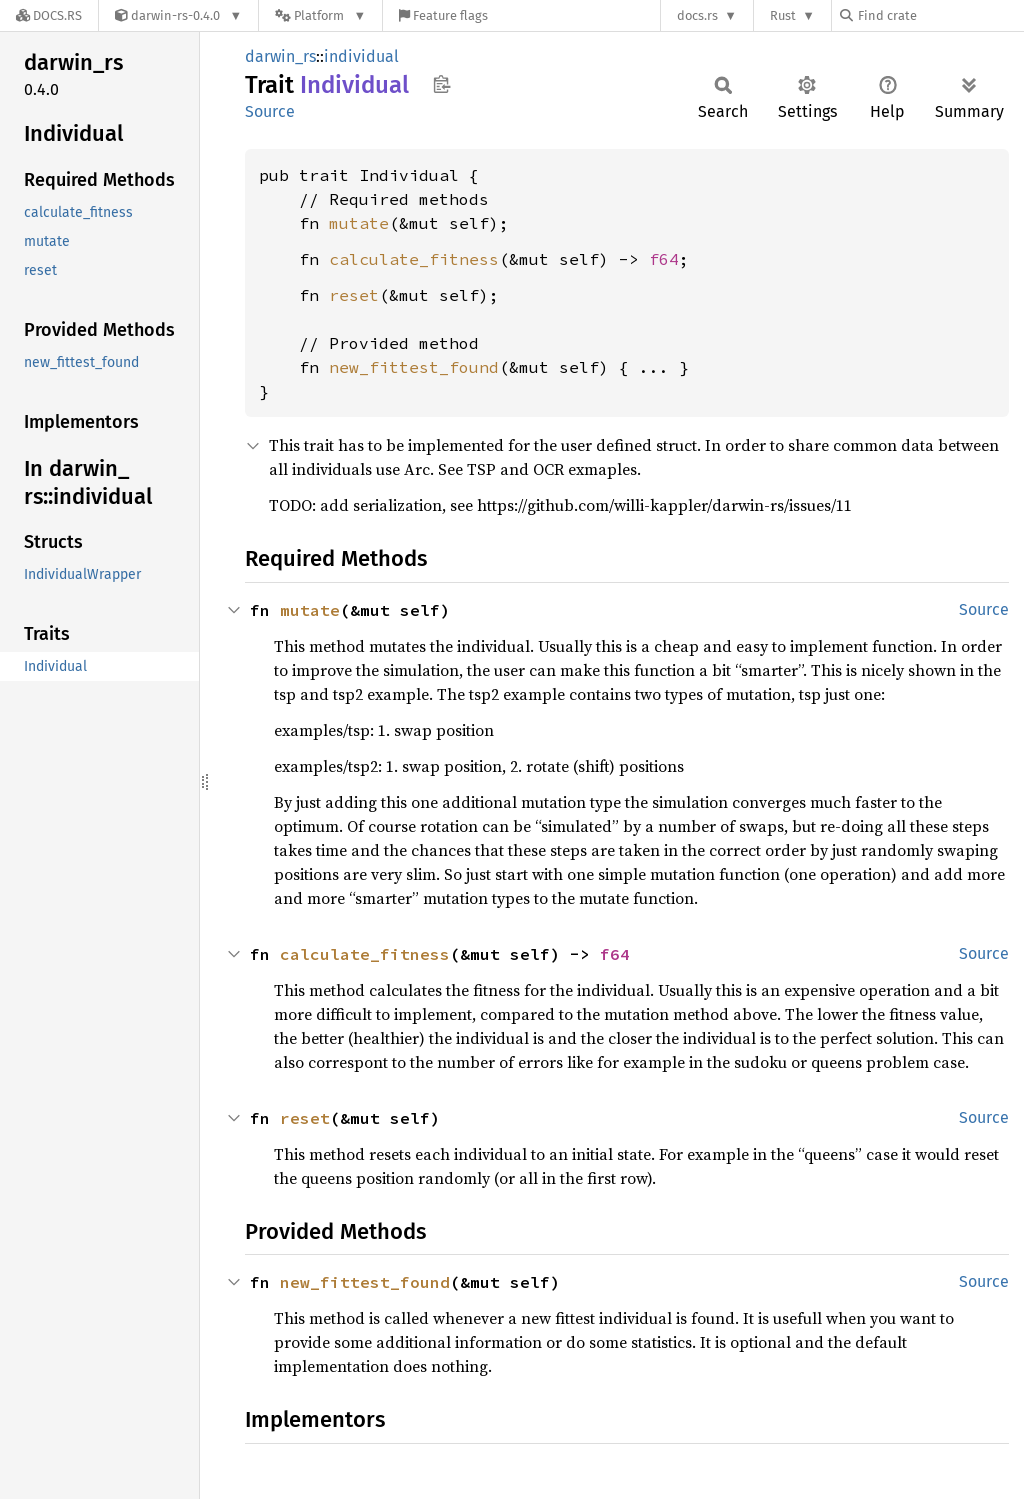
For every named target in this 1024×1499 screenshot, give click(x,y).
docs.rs (697, 15)
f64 (664, 259)
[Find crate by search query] (940, 15)
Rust (783, 15)
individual (361, 56)
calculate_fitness (414, 259)
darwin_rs (280, 56)
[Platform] (320, 15)
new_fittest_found (414, 367)
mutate (359, 223)
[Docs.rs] (49, 15)
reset (354, 295)
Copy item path (441, 84)
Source (270, 111)
